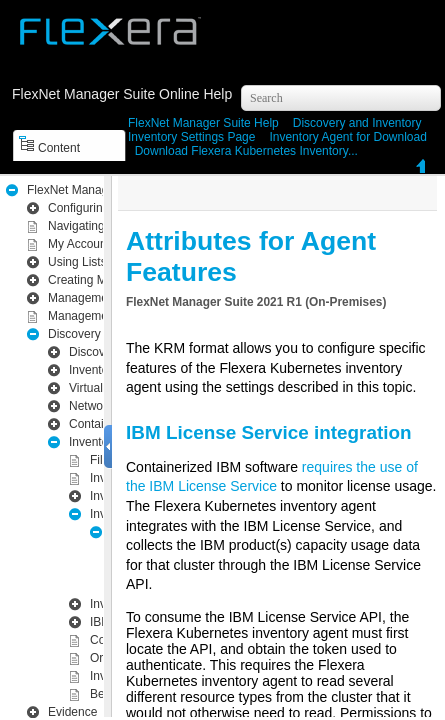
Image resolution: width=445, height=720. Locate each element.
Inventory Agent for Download (347, 137)
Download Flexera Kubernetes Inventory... (246, 151)
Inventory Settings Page (191, 137)
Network (91, 406)
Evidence (72, 712)
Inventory (357, 123)
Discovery (95, 352)
